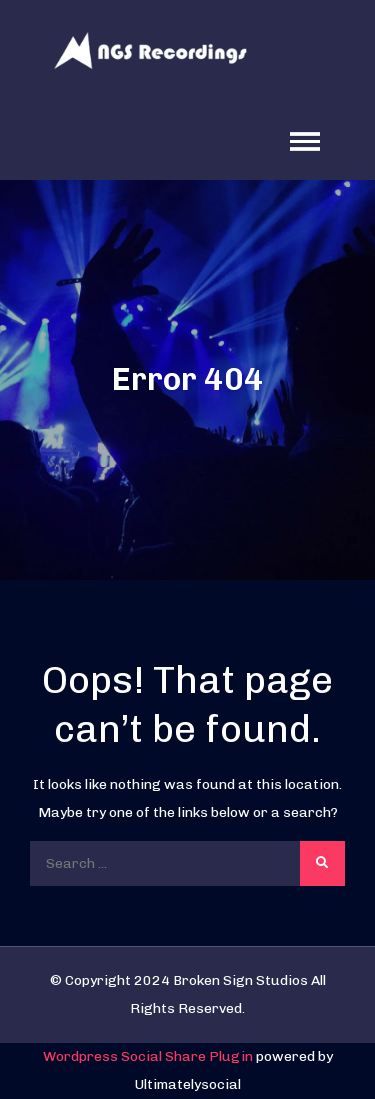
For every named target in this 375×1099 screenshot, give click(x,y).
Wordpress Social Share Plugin (149, 1056)
